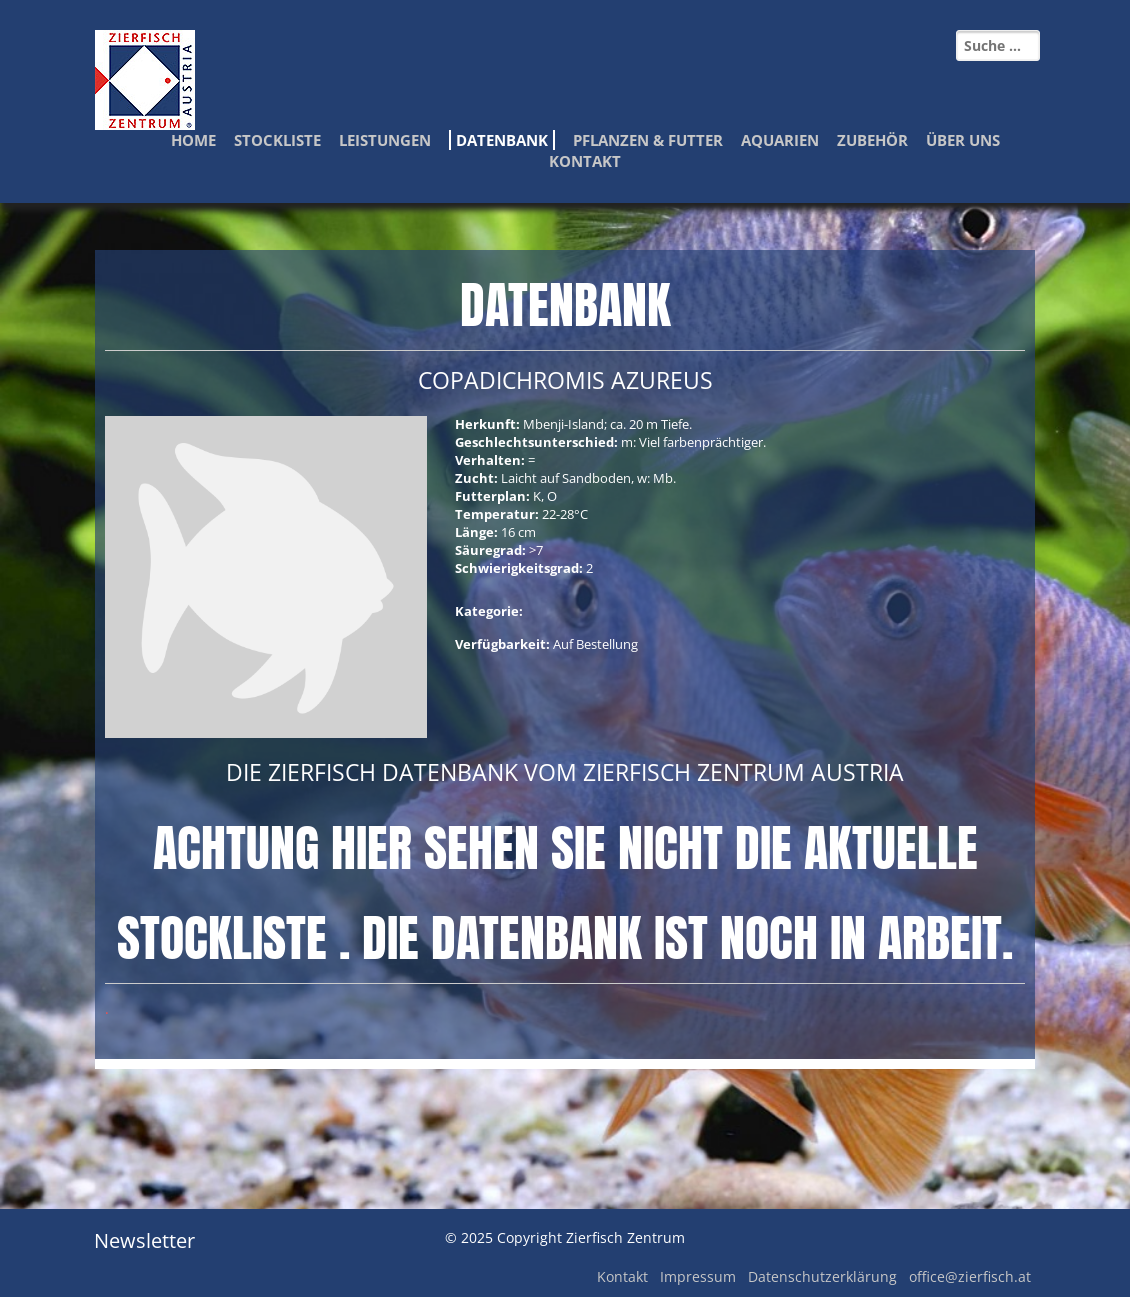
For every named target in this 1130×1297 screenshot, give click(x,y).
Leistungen (385, 140)
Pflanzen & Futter (648, 140)
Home (193, 140)
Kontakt (585, 161)
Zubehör (872, 140)
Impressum (698, 1276)
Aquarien (780, 140)
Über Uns (963, 140)
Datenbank (502, 140)
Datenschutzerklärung (822, 1276)
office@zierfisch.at (970, 1276)
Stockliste (277, 140)
